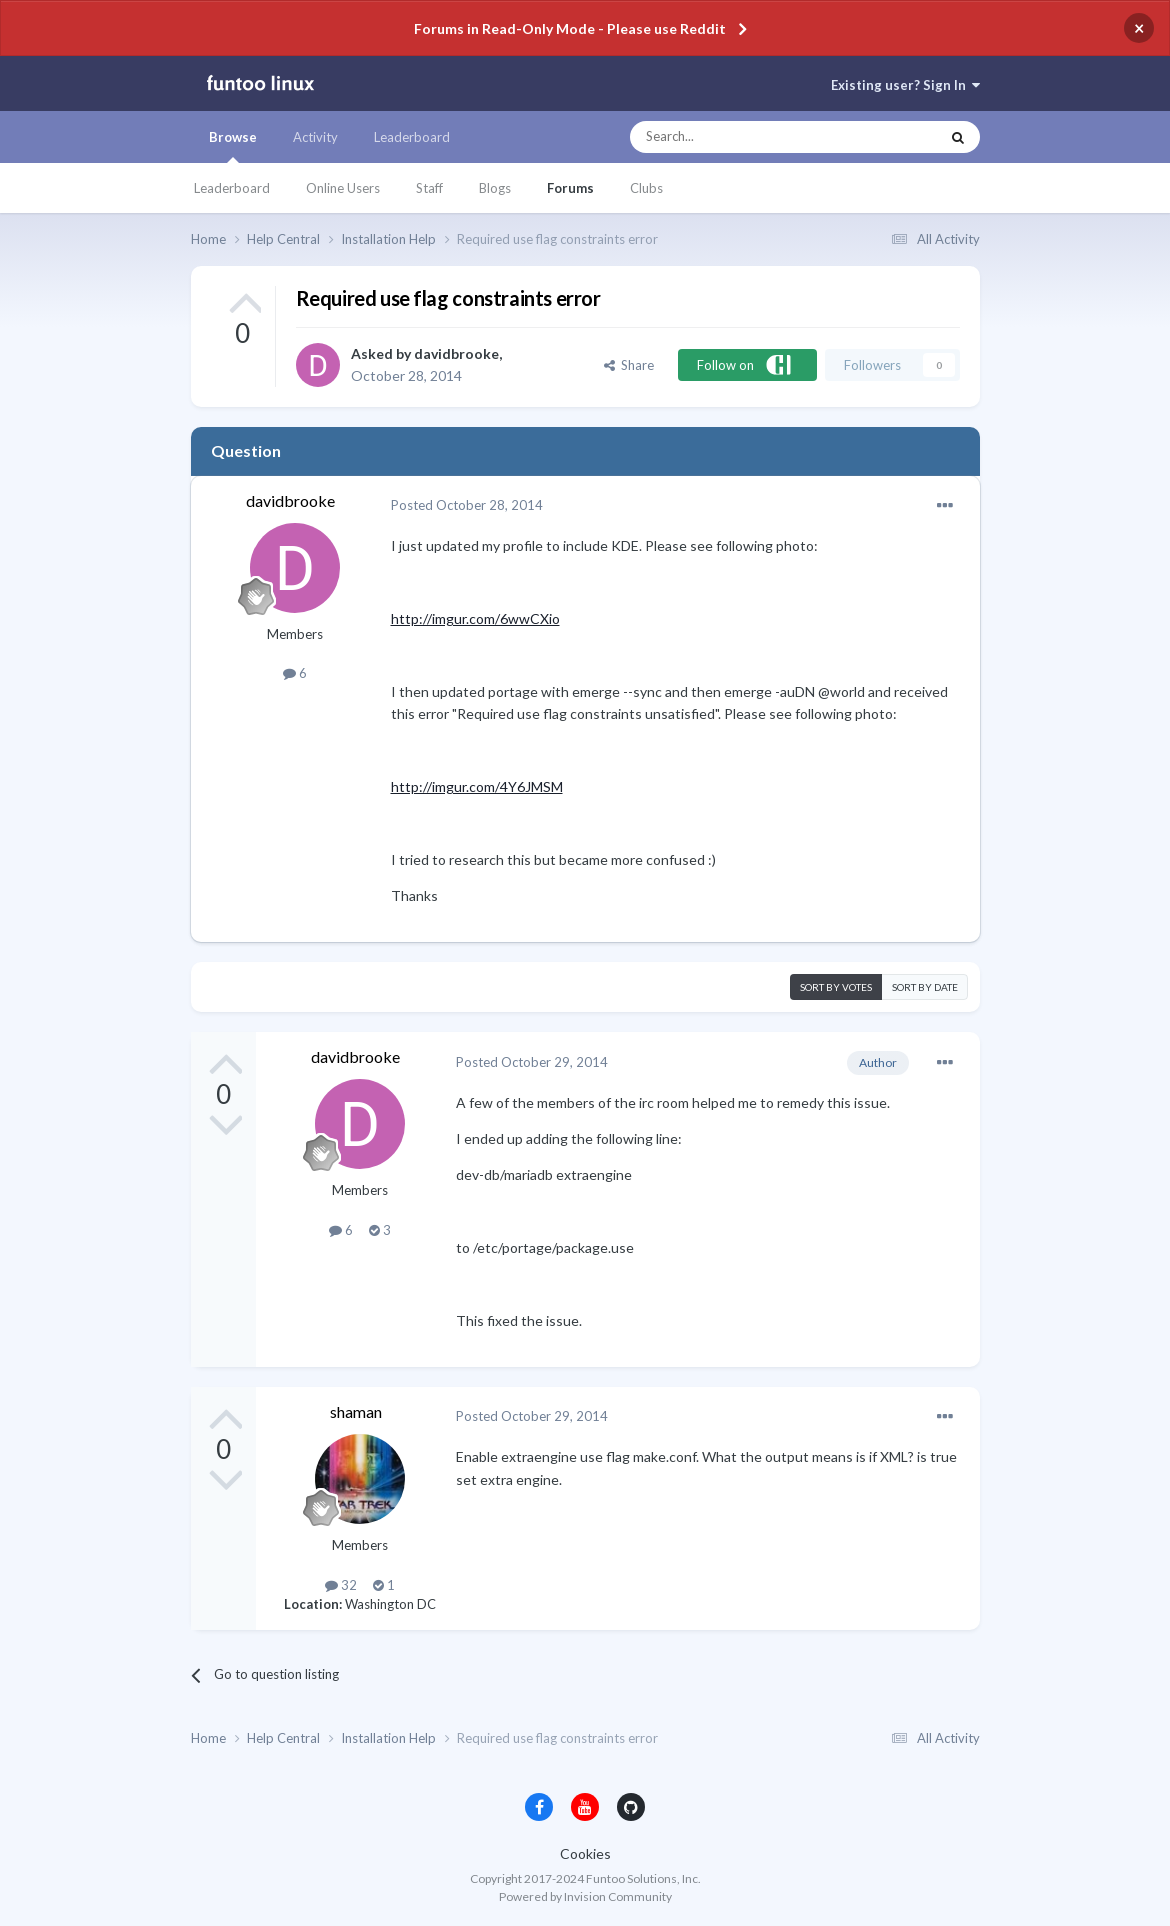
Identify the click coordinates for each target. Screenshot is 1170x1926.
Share (629, 365)
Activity (315, 137)
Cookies (585, 1853)
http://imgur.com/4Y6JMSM (477, 786)
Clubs (646, 188)
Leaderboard (232, 188)
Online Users (343, 188)
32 (341, 1585)
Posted (467, 505)
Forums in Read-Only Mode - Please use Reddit (570, 28)
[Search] (744, 137)
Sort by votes (836, 987)
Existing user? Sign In (905, 85)
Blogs (495, 188)
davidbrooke (456, 353)
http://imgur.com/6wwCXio (475, 618)
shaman (356, 1411)
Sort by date (925, 987)
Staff (429, 188)
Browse (233, 146)
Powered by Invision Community (585, 1896)
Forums (570, 188)
